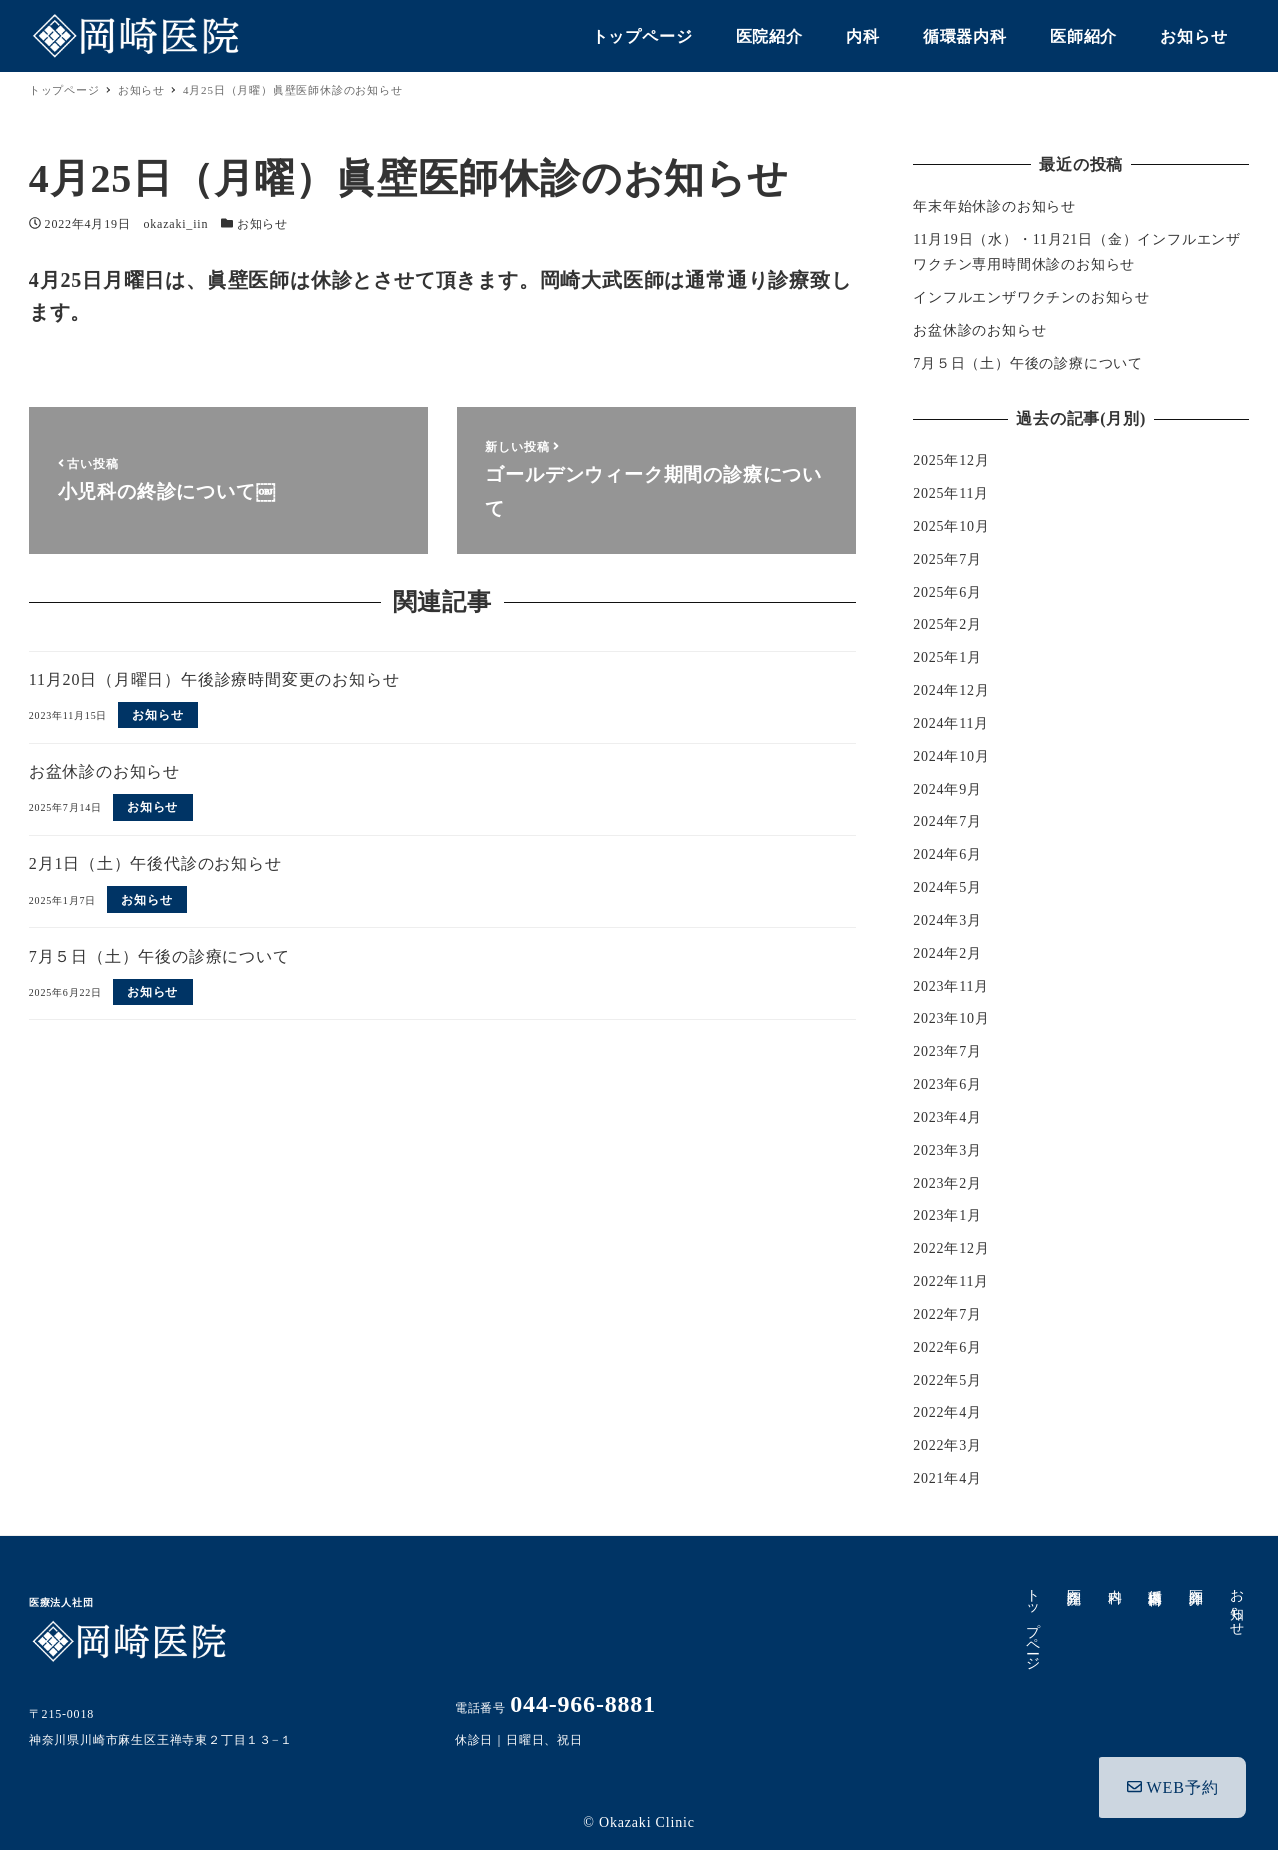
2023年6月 (947, 1084)
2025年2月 (947, 624)
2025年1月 (947, 657)
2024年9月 (947, 789)
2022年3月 (947, 1445)
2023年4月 (947, 1117)
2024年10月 (951, 756)
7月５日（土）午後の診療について (1028, 363)
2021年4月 (947, 1478)
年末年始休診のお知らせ (994, 206)
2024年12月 (951, 690)
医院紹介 (1074, 1580)
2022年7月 (947, 1314)
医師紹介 (1196, 1580)
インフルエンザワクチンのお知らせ (1031, 297)
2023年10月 (951, 1018)
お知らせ (262, 224)
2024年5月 (947, 887)
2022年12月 (951, 1248)
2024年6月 (947, 854)
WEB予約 (1173, 1778)
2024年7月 (947, 821)
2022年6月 (947, 1347)
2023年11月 (951, 986)
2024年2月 (947, 953)
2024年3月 (947, 920)
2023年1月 (947, 1215)
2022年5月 (947, 1380)
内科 (1114, 1580)
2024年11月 (951, 723)
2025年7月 (947, 559)
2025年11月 (951, 493)
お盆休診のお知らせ (979, 330)
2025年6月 (947, 592)
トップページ (1033, 1621)
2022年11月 (951, 1281)
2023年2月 (947, 1183)
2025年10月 (951, 526)
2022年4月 (947, 1412)
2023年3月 (947, 1150)
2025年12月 (951, 460)
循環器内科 (1155, 1581)
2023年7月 (947, 1051)
